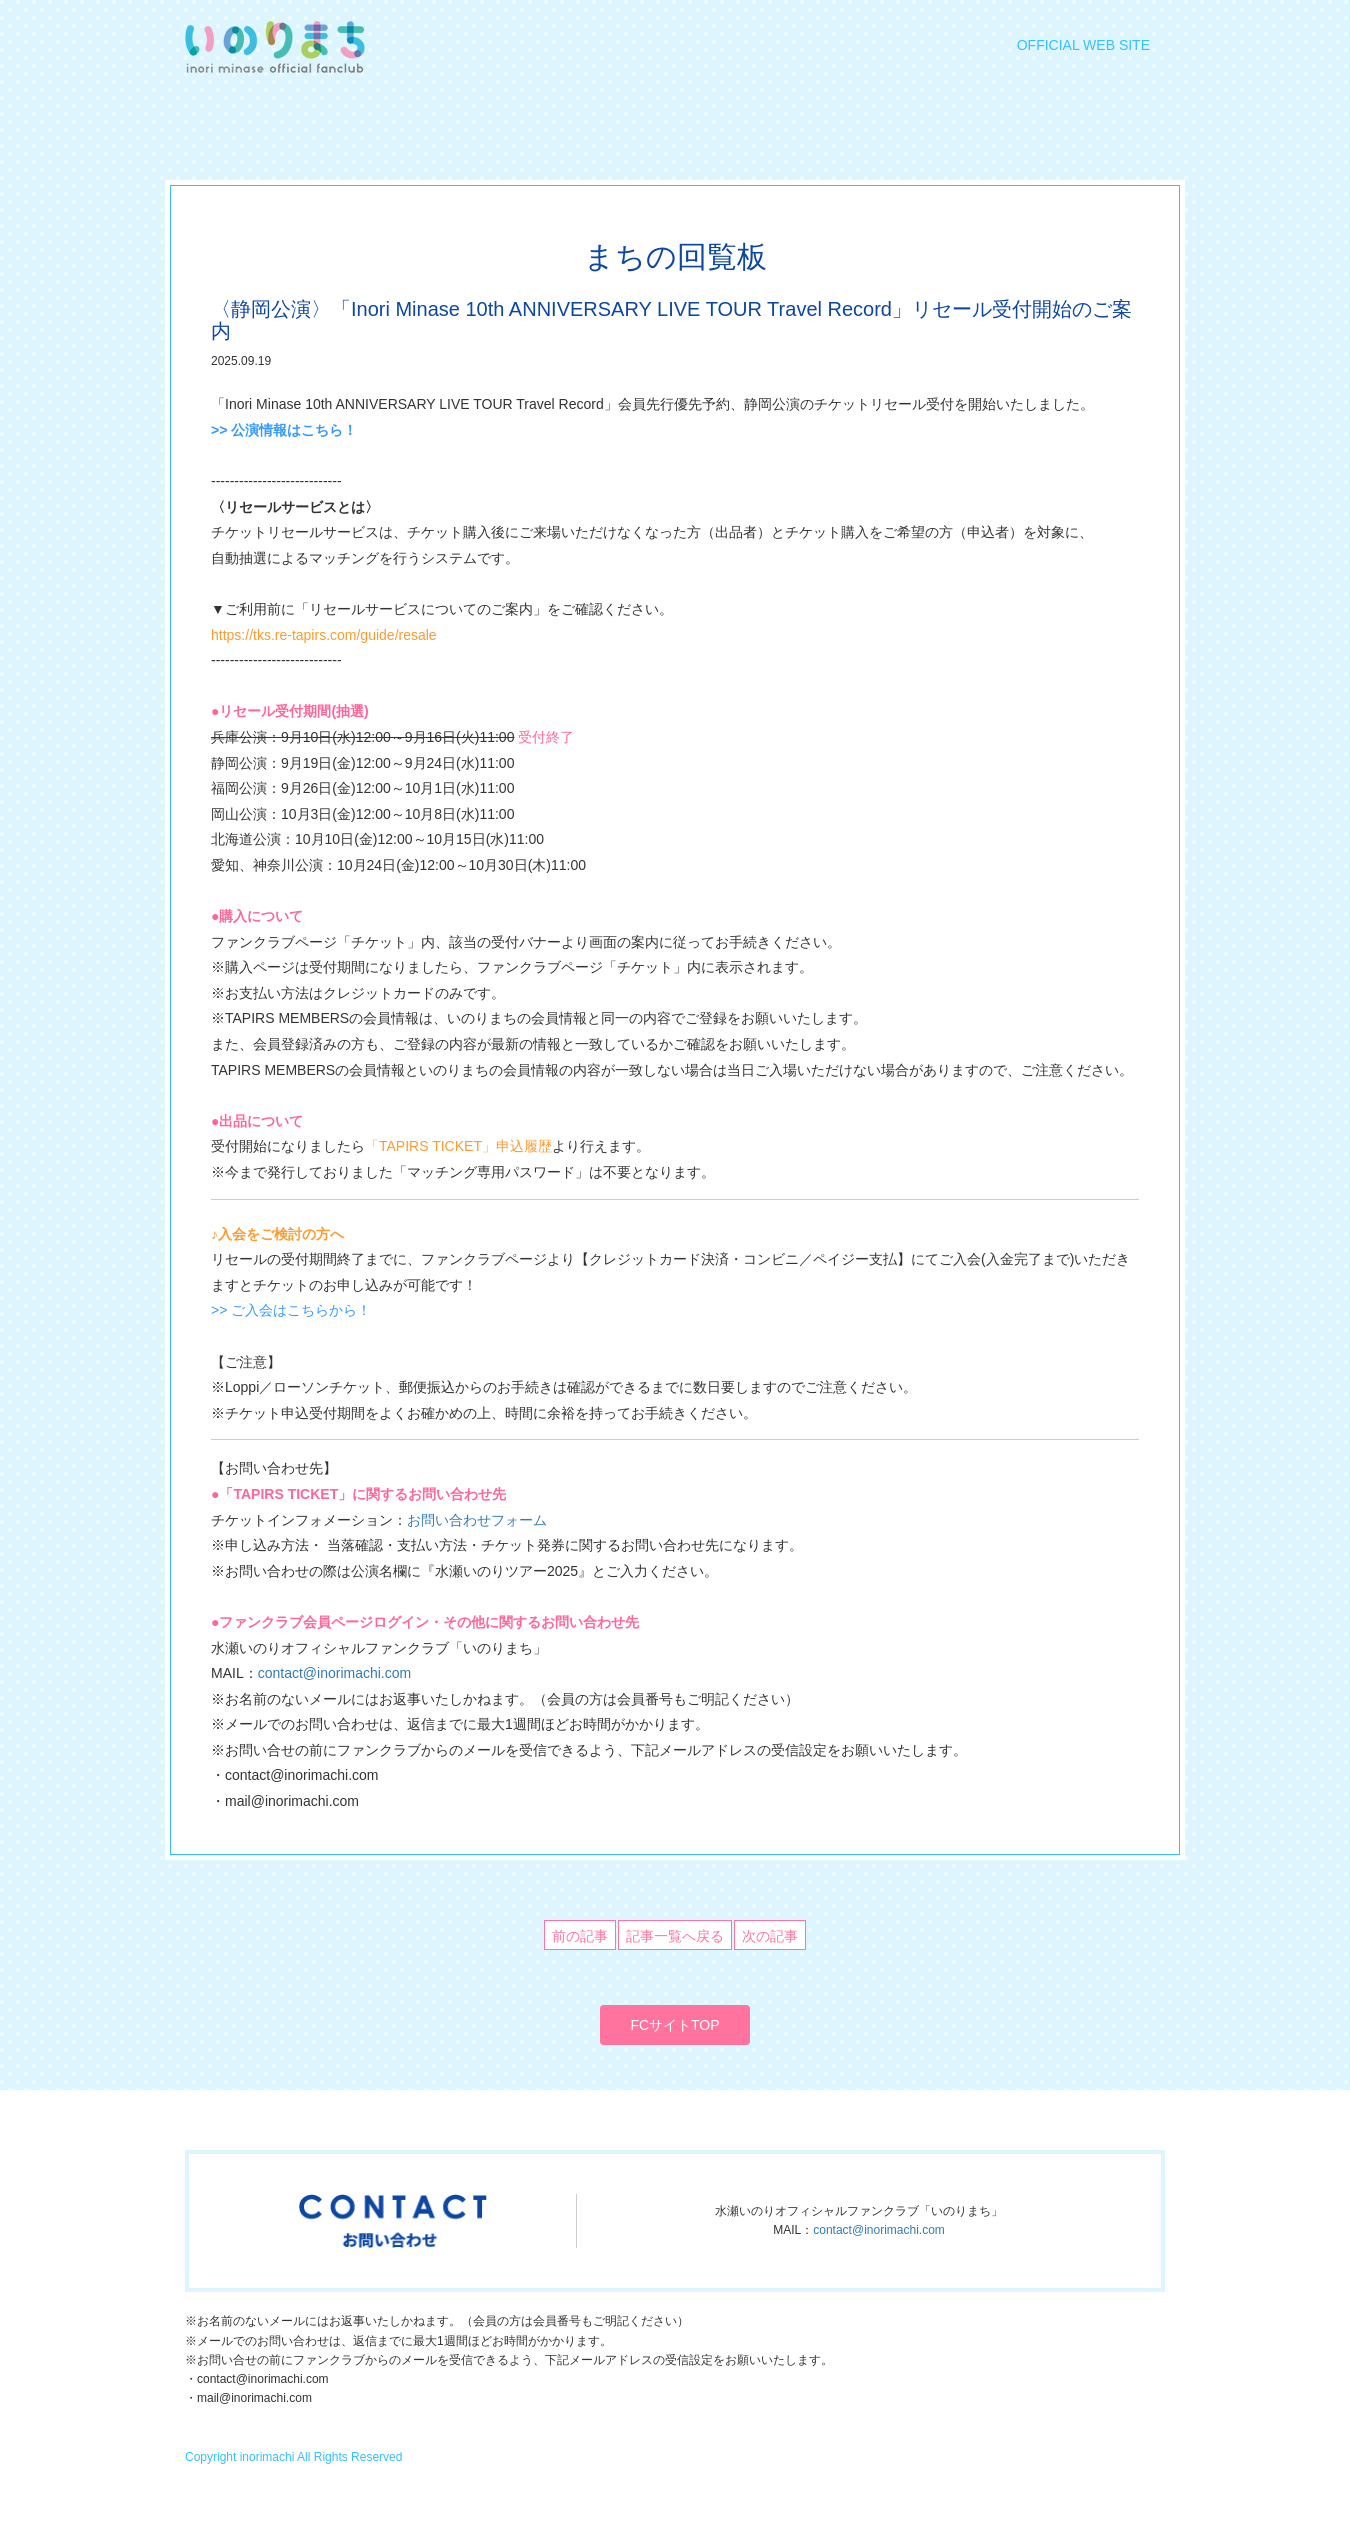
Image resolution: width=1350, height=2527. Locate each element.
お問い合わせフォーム (477, 1520)
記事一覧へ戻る (675, 1936)
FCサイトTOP (674, 2025)
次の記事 (770, 1936)
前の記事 (580, 1936)
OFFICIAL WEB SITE (1083, 45)
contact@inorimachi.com (335, 1673)
